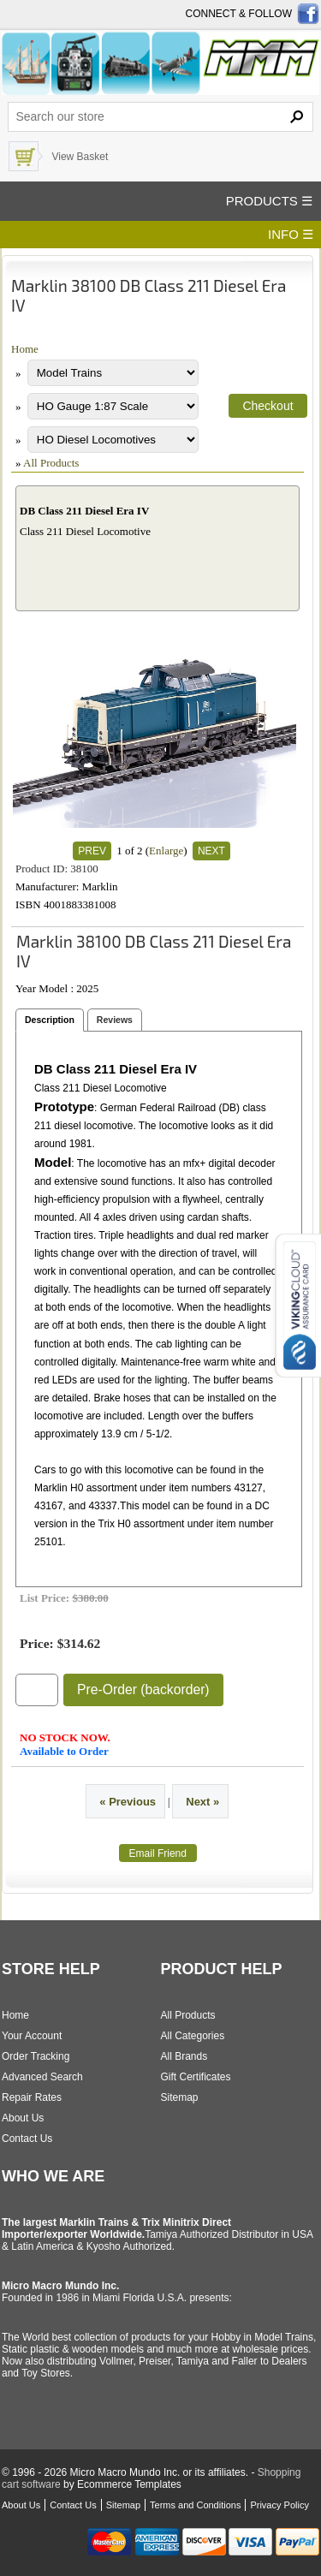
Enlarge (166, 850)
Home (25, 348)
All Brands (184, 2056)
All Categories (193, 2036)
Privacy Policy (279, 2505)
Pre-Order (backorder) (143, 1689)
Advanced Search (42, 2077)
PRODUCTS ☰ (269, 200)
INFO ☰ (290, 234)
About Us (23, 2118)
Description (49, 1019)
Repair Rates (32, 2097)
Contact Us (27, 2139)
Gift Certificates (196, 2077)
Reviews (115, 1019)
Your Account (32, 2036)
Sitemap (180, 2097)
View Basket (79, 157)
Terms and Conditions (195, 2505)
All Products (51, 462)
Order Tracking (35, 2056)
